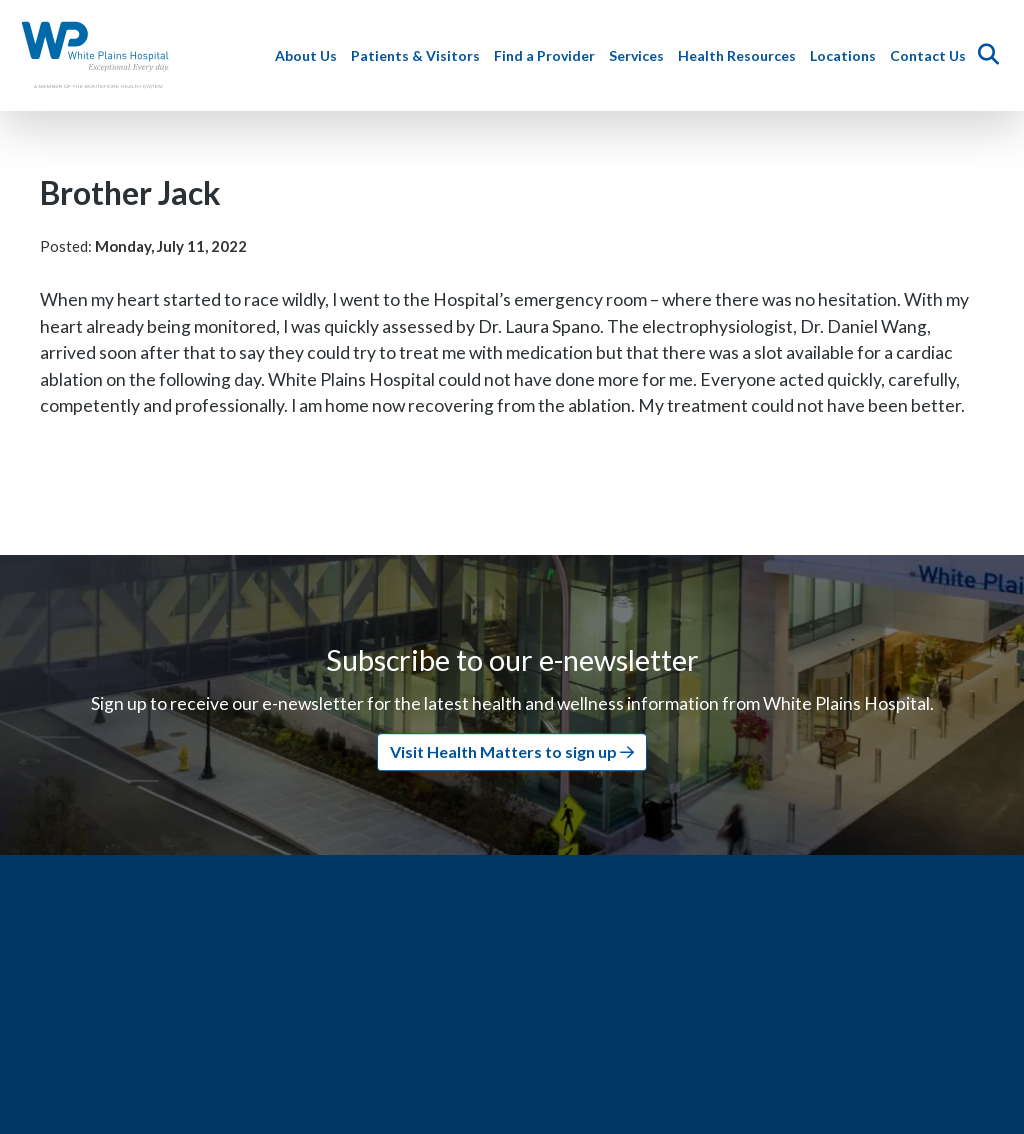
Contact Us (931, 55)
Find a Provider (547, 55)
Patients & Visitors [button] (418, 55)
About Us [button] (309, 55)
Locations (846, 55)
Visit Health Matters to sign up (512, 751)
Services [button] (639, 55)
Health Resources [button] (740, 55)
